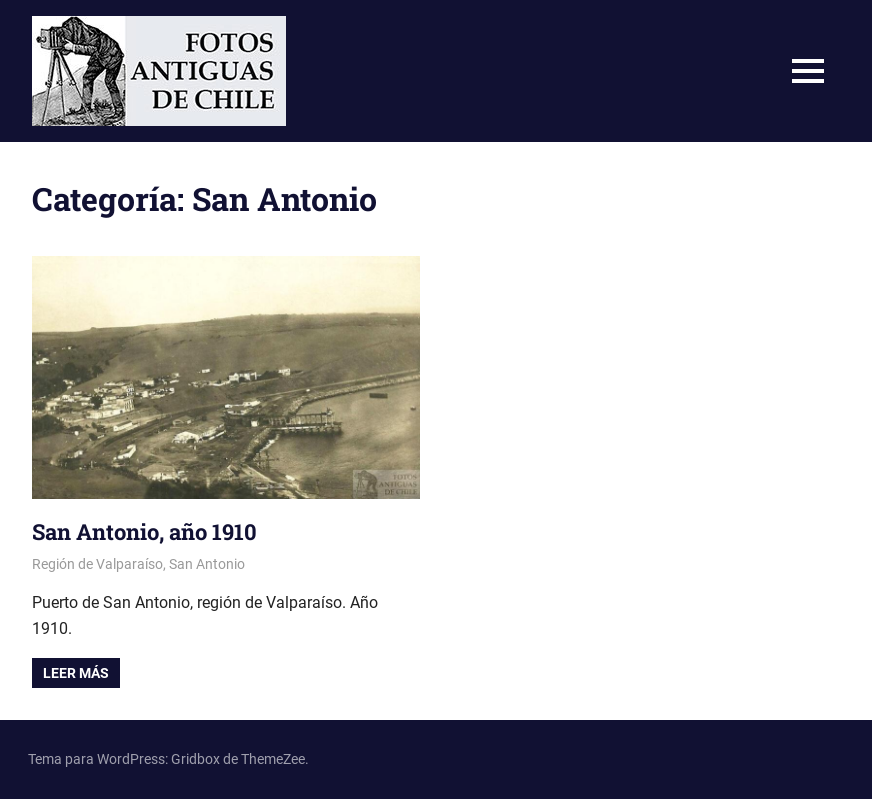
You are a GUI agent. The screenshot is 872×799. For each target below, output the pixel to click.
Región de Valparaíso (97, 564)
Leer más (76, 673)
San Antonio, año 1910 (144, 531)
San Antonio (207, 564)
